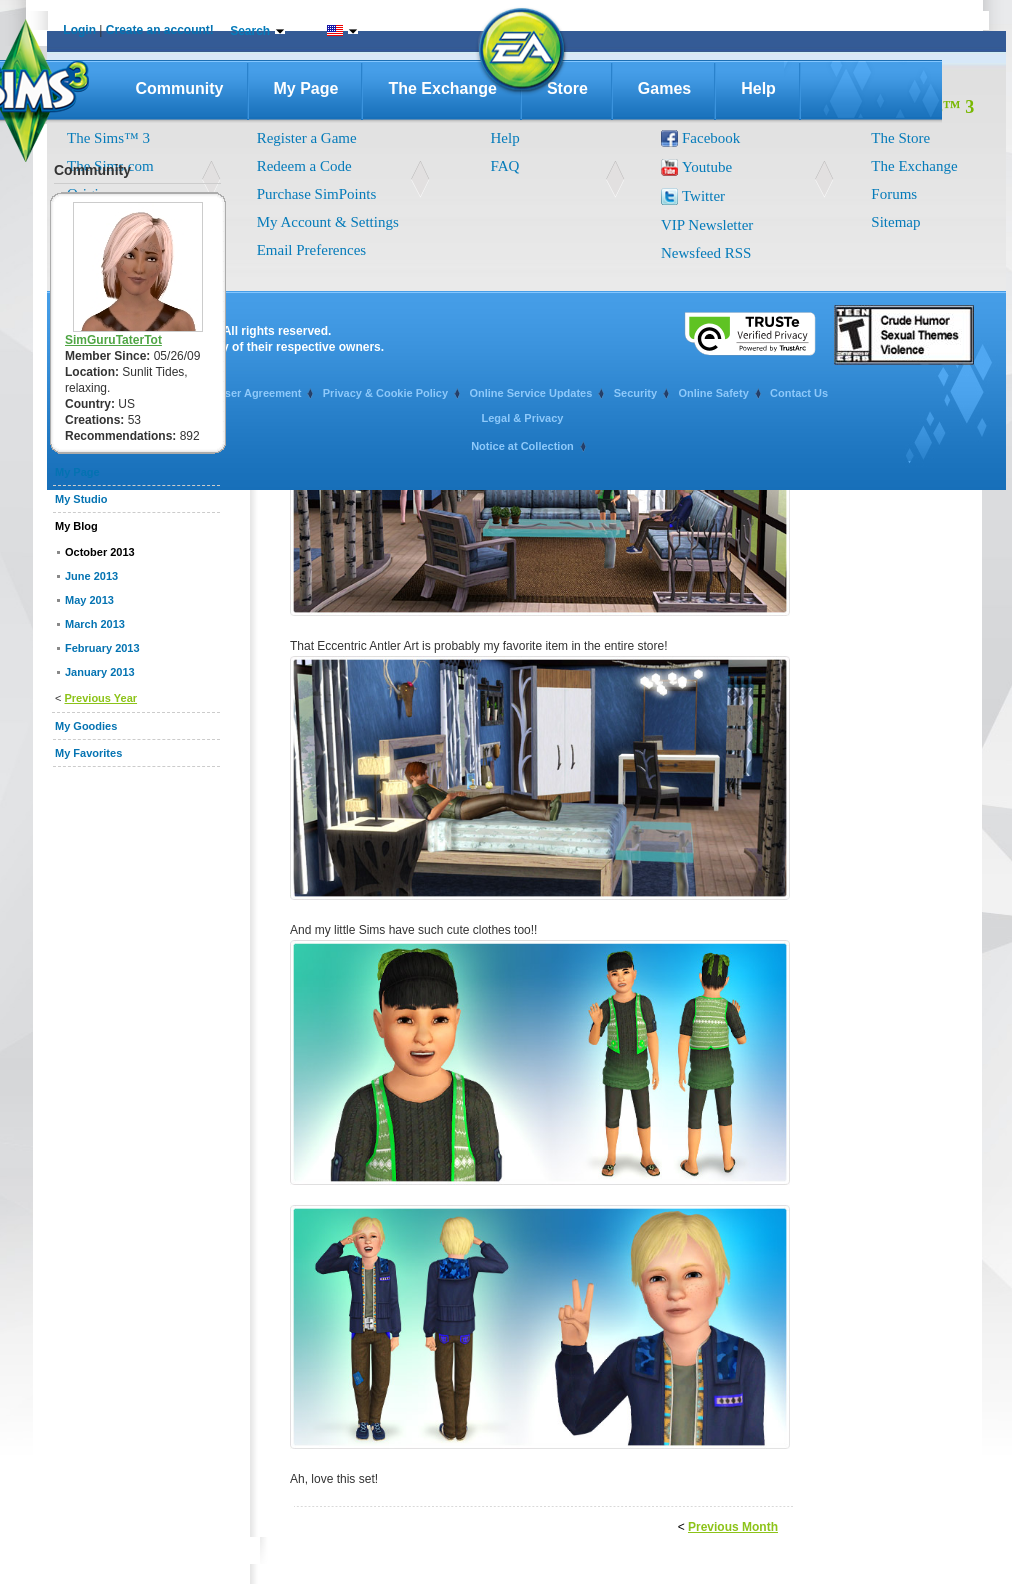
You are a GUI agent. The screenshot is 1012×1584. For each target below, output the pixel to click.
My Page (306, 88)
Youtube (707, 167)
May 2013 (89, 600)
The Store (900, 138)
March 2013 (95, 624)
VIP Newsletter (707, 225)
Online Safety (713, 393)
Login (79, 30)
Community (180, 88)
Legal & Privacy (523, 418)
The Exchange (442, 88)
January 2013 (100, 672)
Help (758, 88)
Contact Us (799, 393)
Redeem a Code (304, 166)
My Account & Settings (328, 222)
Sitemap (895, 222)
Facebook (711, 138)
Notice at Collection (522, 446)
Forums (894, 194)
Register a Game (307, 138)
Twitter (703, 196)
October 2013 (100, 552)
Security (635, 393)
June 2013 (91, 576)
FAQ (505, 166)
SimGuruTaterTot (113, 340)
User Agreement (259, 393)
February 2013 (102, 648)
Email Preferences (312, 250)
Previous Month (733, 1527)
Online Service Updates (530, 393)
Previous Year (100, 698)
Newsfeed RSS (706, 253)
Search (250, 31)
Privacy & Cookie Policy (385, 393)
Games (664, 88)
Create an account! (160, 30)
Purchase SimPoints (317, 194)
